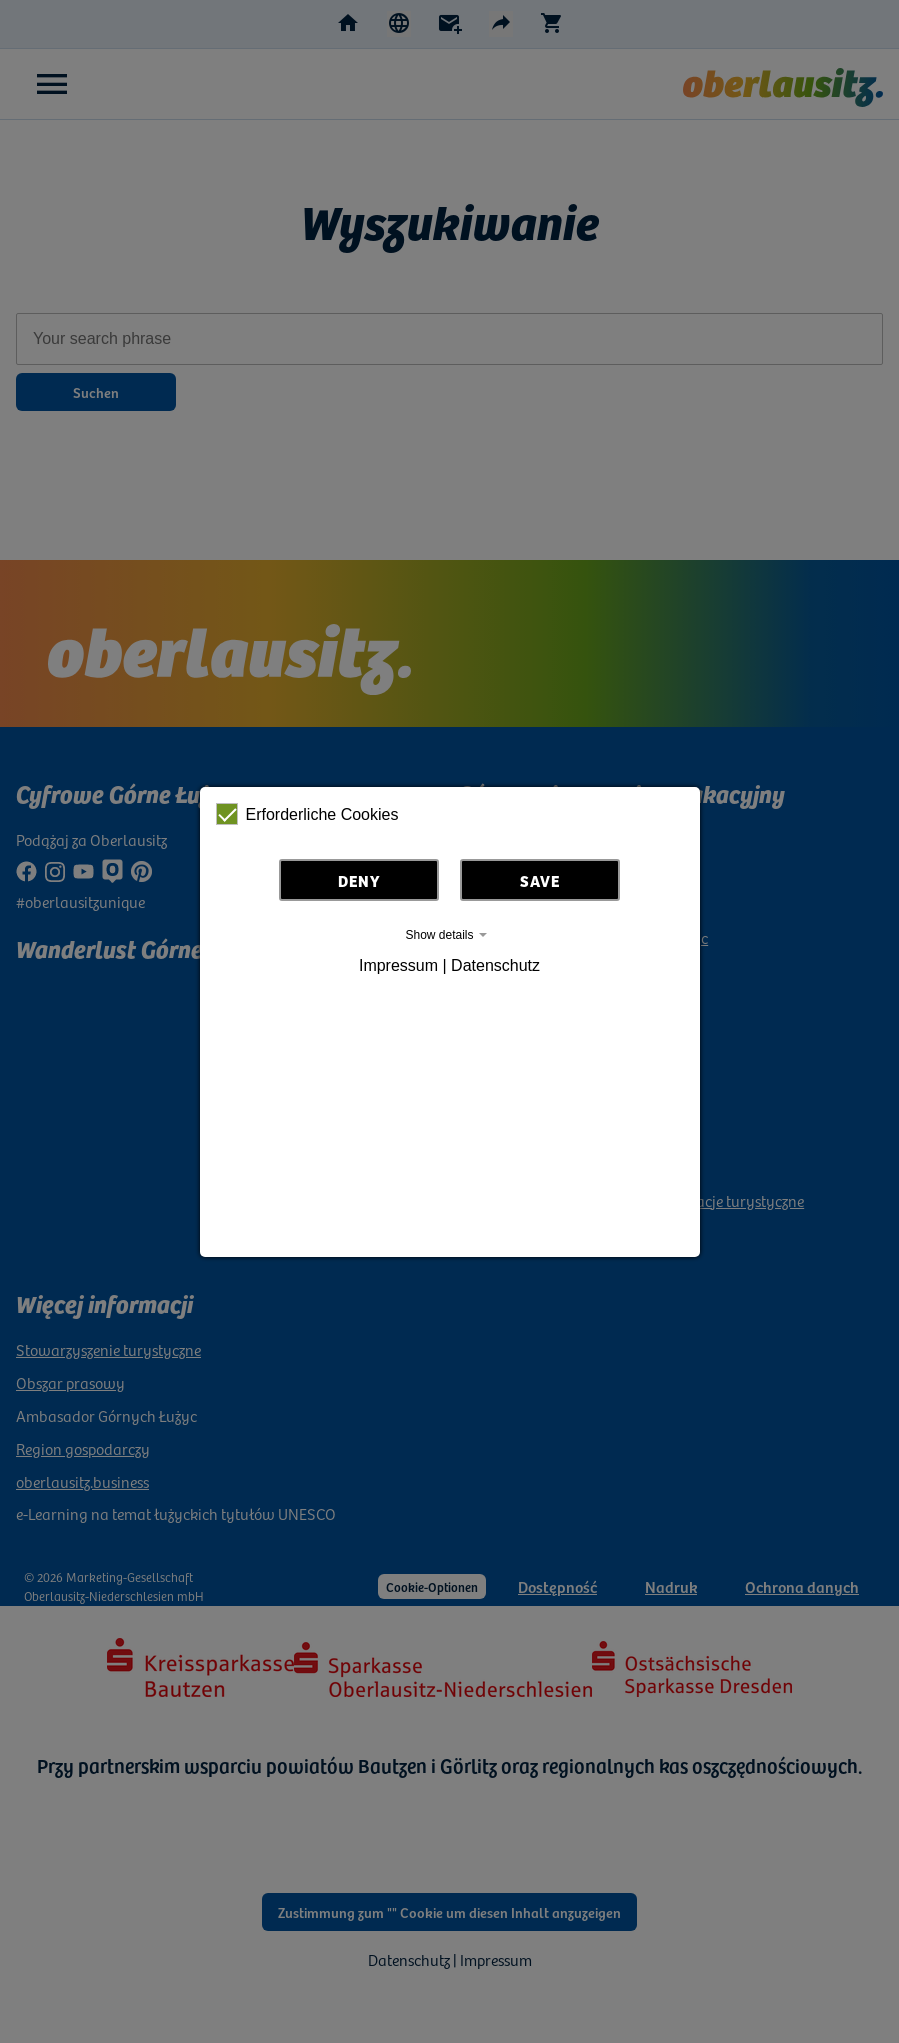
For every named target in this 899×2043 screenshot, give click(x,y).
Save (540, 880)
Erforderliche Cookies (307, 814)
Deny (359, 880)
